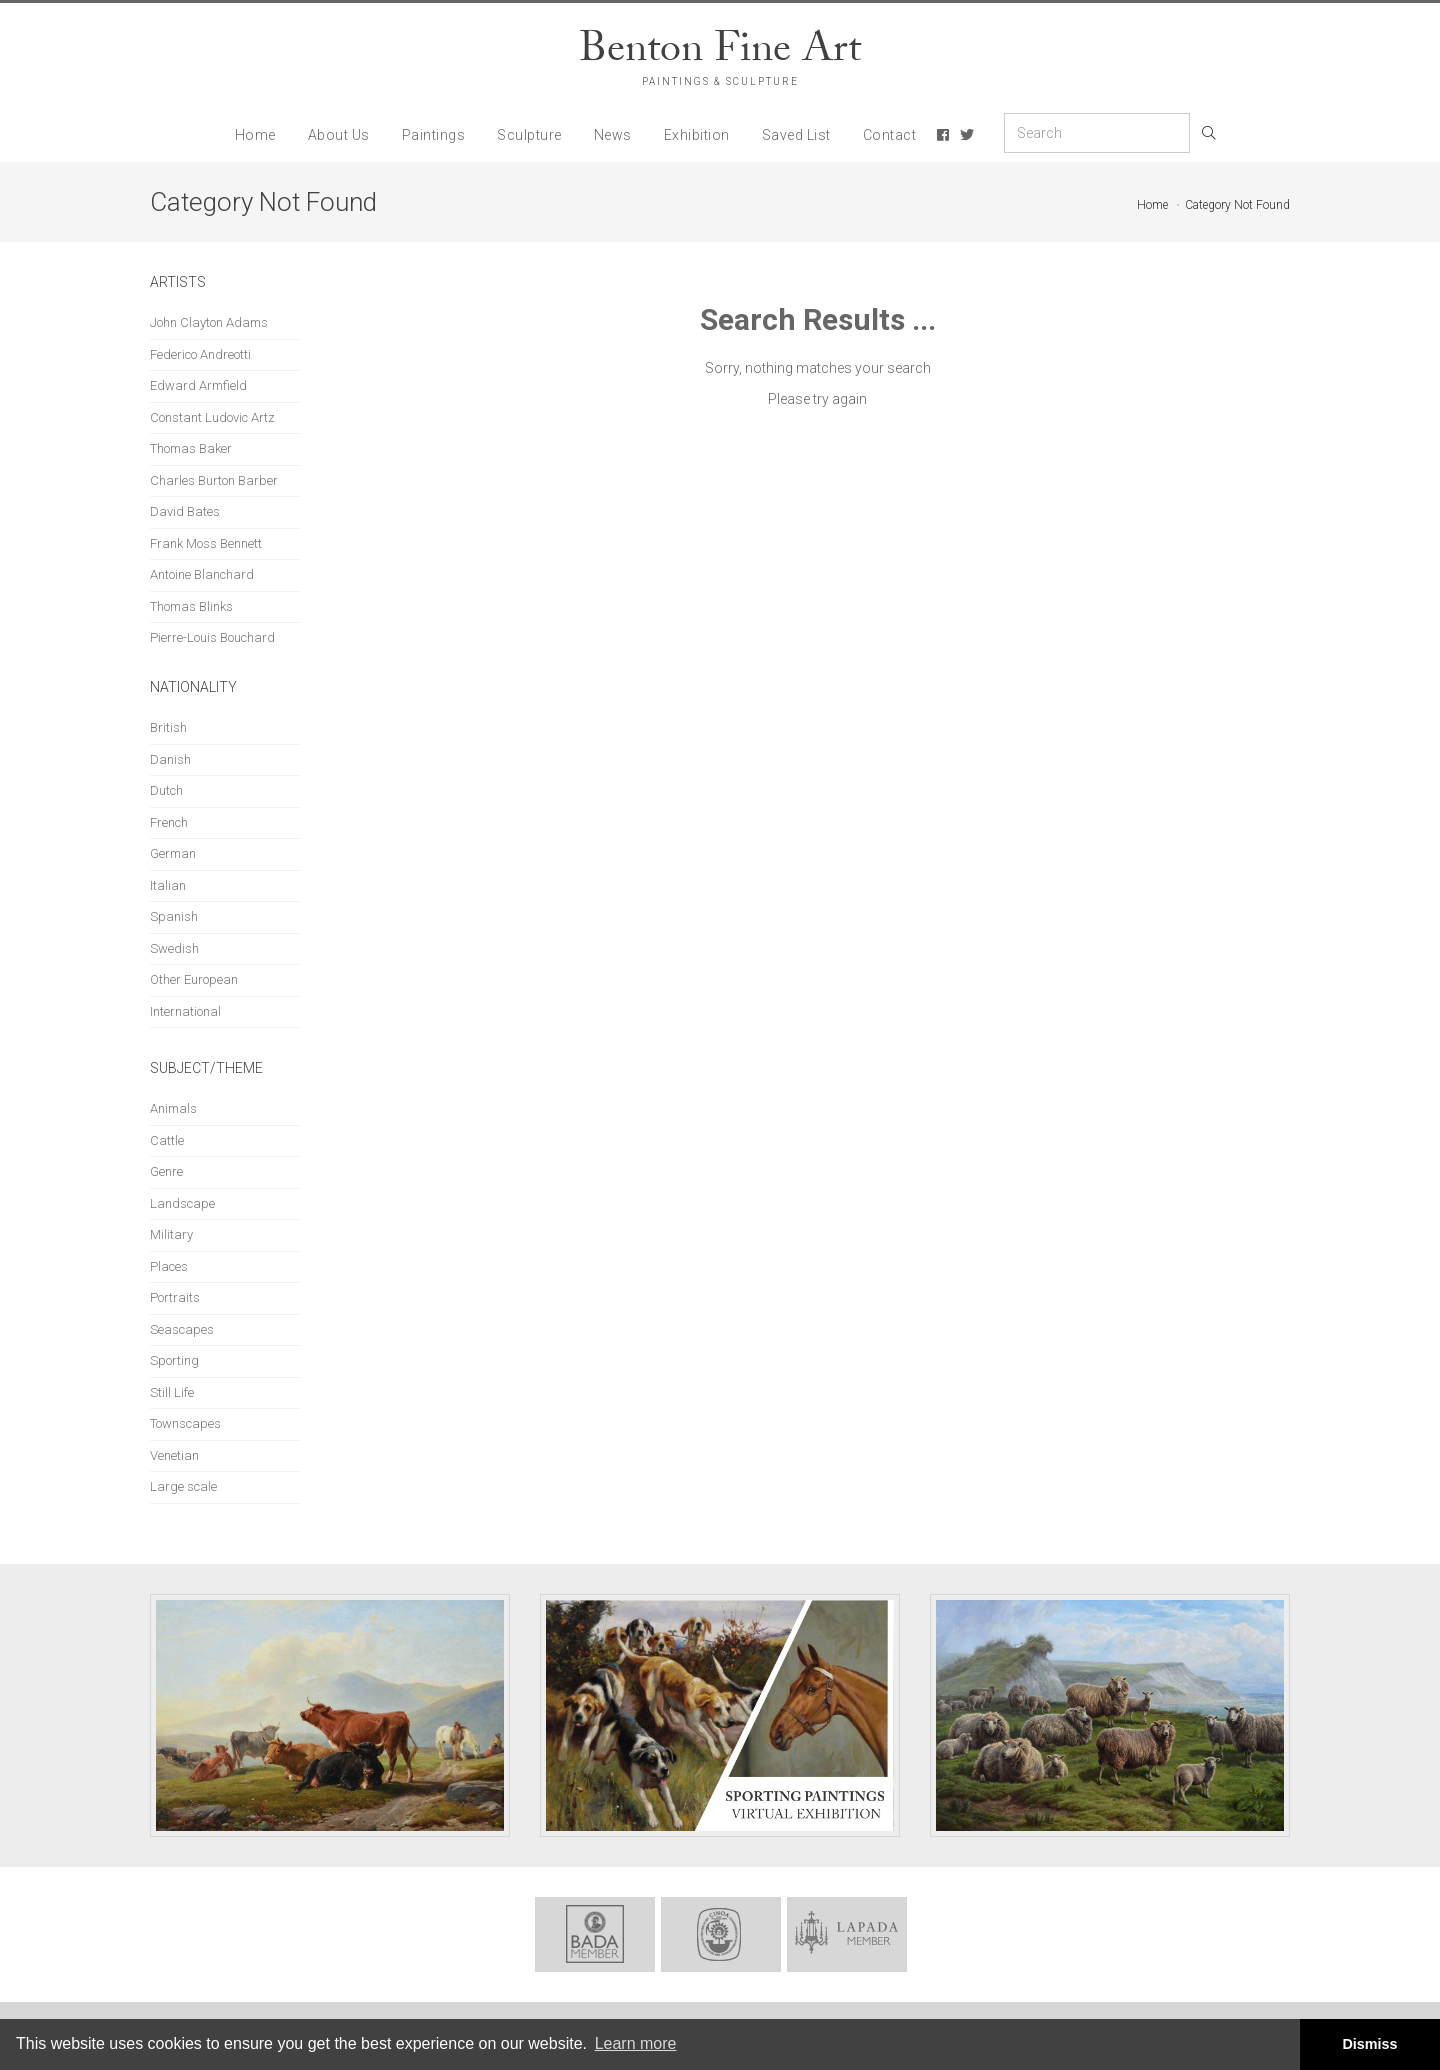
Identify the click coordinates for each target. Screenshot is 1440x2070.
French (169, 822)
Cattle (167, 1140)
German (173, 853)
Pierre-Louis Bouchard (212, 637)
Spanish (174, 916)
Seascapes (182, 1329)
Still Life (172, 1392)
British (168, 727)
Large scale (183, 1486)
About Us (339, 135)
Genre (166, 1171)
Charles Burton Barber (214, 480)
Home (255, 135)
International (185, 1011)
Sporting (174, 1360)
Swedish (174, 948)
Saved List (796, 135)
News (613, 135)
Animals (173, 1108)
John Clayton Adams (209, 322)
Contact (890, 135)
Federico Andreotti (200, 354)
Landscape (182, 1203)
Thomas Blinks (191, 606)
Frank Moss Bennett (206, 543)
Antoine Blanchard (202, 574)
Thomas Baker (191, 448)
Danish (170, 759)
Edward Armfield (198, 385)
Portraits (175, 1297)
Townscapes (185, 1423)
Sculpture (529, 135)
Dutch (166, 790)
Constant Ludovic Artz (212, 417)
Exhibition (697, 135)
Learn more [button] (636, 2043)
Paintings (434, 135)
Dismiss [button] (1369, 2044)
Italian (168, 885)
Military (171, 1234)
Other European (194, 979)
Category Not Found (1237, 205)
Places (169, 1266)
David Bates (185, 511)
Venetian (174, 1455)
